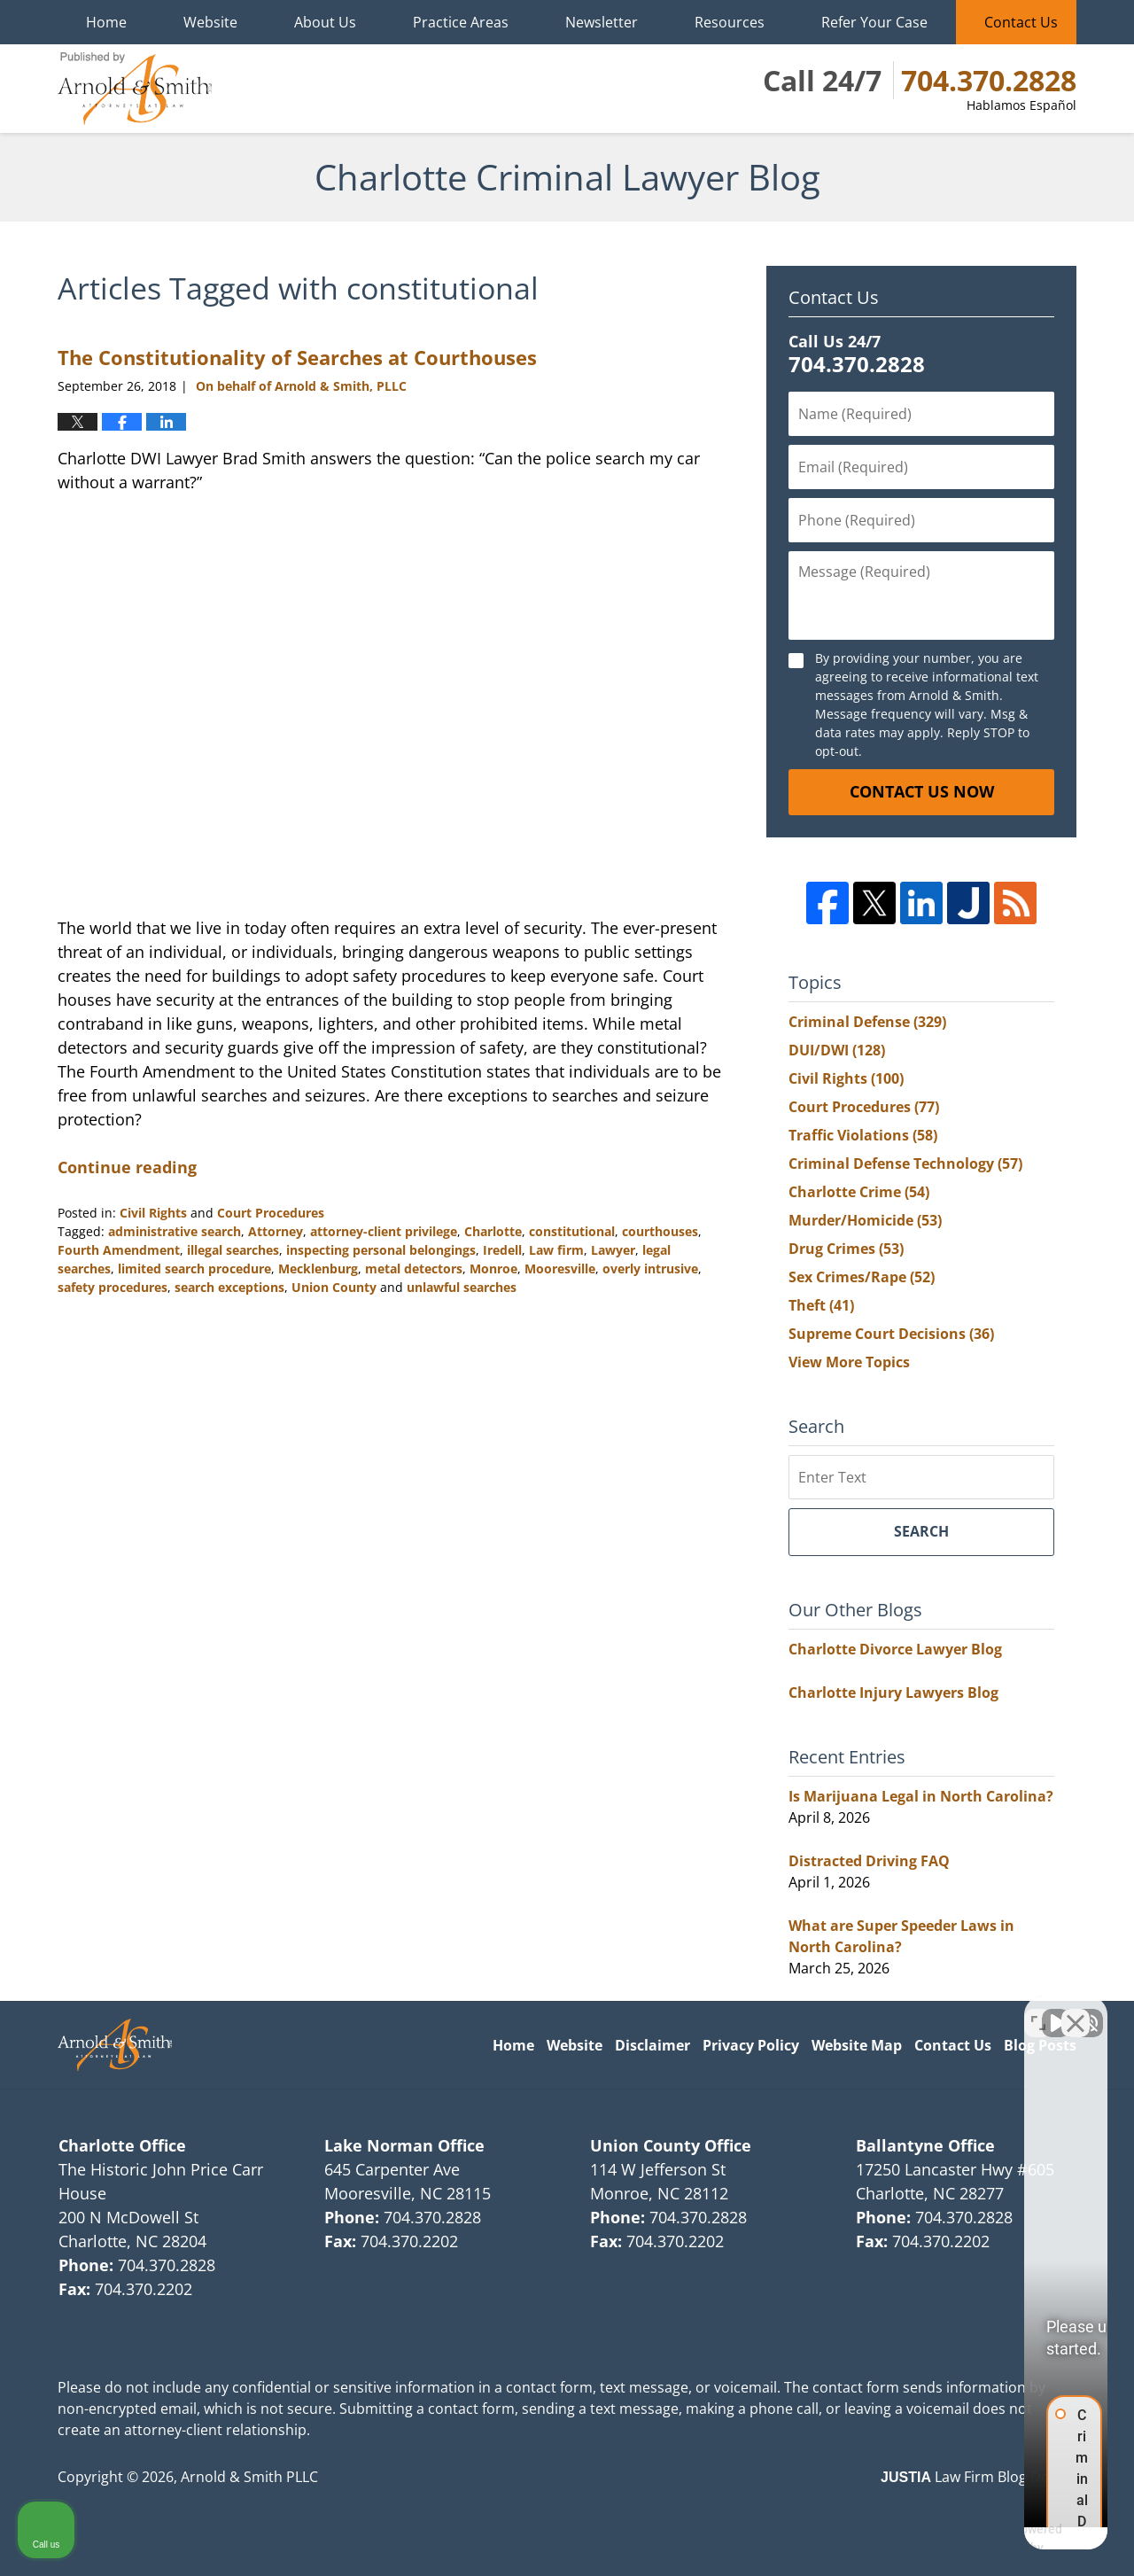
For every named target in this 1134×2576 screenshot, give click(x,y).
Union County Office (670, 2145)
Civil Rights (153, 1212)
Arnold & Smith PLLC (249, 2477)
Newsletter (601, 22)
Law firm (556, 1249)
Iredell (502, 1249)
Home (106, 22)
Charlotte (493, 1231)
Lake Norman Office (404, 2145)
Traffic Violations (862, 1135)
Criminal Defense (867, 1021)
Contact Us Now (922, 791)
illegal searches (233, 1249)
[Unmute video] (820, 2010)
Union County (334, 1287)
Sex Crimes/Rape (861, 1277)
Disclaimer (652, 2045)
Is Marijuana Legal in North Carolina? (920, 1796)
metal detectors (413, 1268)
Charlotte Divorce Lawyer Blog (895, 1649)
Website (210, 22)
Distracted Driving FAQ (869, 1861)
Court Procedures (270, 1212)
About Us (325, 22)
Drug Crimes (846, 1248)
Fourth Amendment (119, 1249)
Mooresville (559, 1268)
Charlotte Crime (858, 1192)
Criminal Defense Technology (905, 1163)
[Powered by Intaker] (983, 2538)
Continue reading (127, 1167)
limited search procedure (194, 1268)
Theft (821, 1305)
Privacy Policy (751, 2045)
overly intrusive (650, 1268)
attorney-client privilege (383, 1231)
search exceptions (229, 1287)
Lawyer (613, 1249)
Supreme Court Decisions (891, 1333)
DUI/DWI (836, 1050)
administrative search (174, 1231)
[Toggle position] (1038, 2010)
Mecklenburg (318, 1268)
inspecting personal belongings (381, 1249)
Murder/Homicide (865, 1220)
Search (921, 1531)
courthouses (660, 1231)
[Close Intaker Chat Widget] (1075, 2010)
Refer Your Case (874, 22)
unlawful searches (462, 1287)
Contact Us (1021, 22)
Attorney (275, 1231)
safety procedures (112, 1287)
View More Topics (849, 1362)
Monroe (493, 1268)
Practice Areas (461, 22)
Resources (730, 22)
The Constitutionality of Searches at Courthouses (297, 357)
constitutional (572, 1231)
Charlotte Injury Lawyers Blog (893, 1692)
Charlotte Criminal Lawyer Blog (135, 88)
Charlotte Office (122, 2145)
